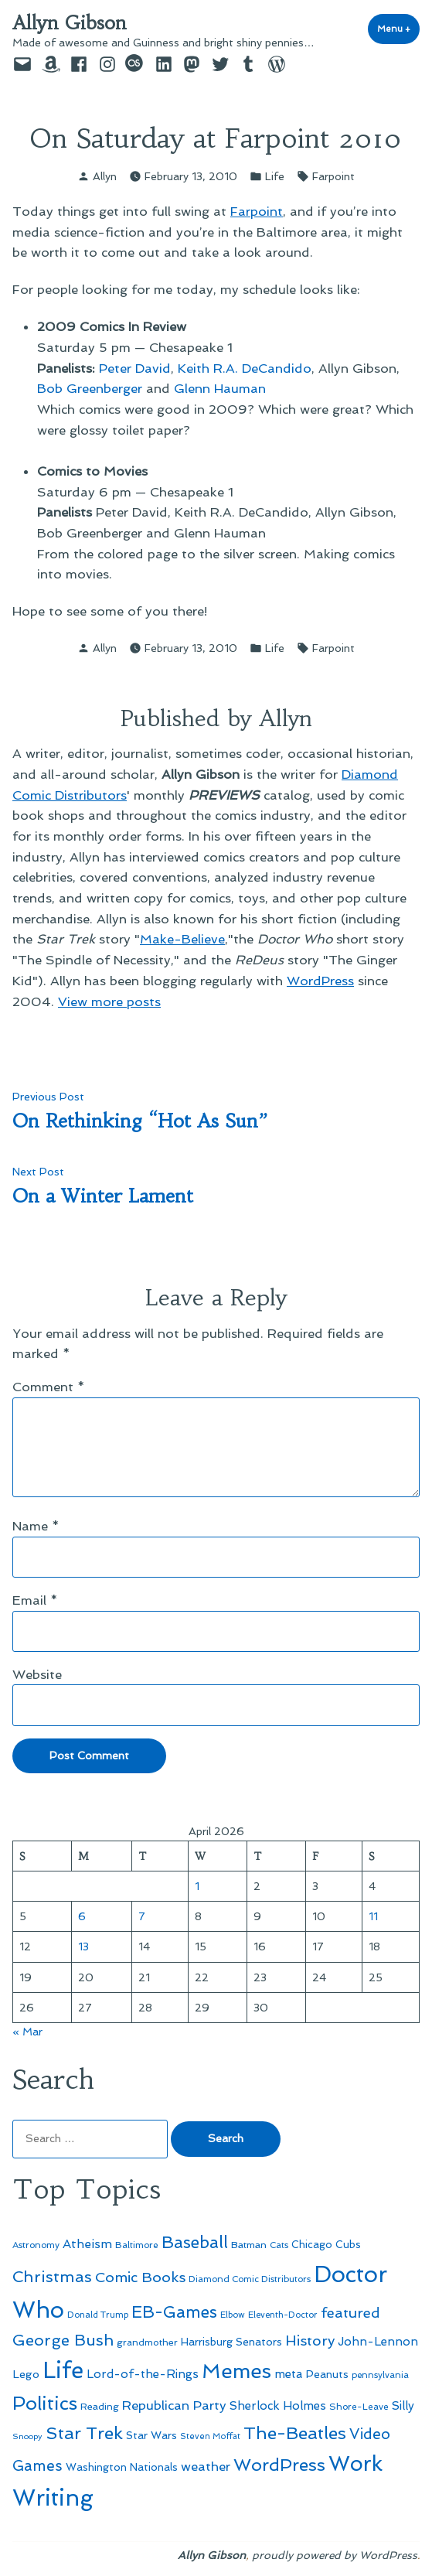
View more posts (109, 1001)
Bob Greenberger (89, 388)
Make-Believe (182, 939)
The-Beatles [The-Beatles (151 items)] (294, 2433)
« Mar (27, 2031)
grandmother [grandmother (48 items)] (147, 2342)
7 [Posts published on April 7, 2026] (141, 1916)
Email (35, 1600)
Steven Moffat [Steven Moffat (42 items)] (210, 2436)
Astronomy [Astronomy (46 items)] (36, 2245)
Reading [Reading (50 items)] (99, 2406)
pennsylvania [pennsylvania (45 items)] (380, 2375)
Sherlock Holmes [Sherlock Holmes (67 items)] (278, 2406)
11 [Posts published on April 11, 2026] (373, 1916)
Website (37, 1674)
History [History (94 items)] (310, 2340)
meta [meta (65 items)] (288, 2374)
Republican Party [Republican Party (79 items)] (174, 2405)
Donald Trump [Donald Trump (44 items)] (97, 2314)
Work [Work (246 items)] (355, 2463)
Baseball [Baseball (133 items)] (195, 2242)
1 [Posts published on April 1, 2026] (197, 1886)
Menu (398, 28)
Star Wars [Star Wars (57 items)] (151, 2435)
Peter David (135, 368)
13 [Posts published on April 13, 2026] (83, 1946)
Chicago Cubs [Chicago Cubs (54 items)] (326, 2244)
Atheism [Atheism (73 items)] (87, 2244)
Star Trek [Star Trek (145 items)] (84, 2433)
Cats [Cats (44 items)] (279, 2245)
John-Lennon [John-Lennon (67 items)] (378, 2342)
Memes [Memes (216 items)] (236, 2371)
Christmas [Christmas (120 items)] (52, 2276)
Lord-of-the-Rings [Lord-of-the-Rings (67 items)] (143, 2374)
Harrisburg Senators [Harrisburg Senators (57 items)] (231, 2341)
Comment (48, 1386)
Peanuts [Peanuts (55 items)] (327, 2374)
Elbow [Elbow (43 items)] (232, 2315)
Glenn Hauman (220, 388)
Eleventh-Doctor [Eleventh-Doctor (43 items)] (283, 2315)
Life (274, 176)
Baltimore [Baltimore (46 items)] (136, 2245)
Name (36, 1526)
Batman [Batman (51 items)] (249, 2244)
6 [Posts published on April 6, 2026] (82, 1916)
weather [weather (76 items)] (205, 2466)
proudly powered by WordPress (334, 2555)
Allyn (105, 176)
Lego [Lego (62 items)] (25, 2373)
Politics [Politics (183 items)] (44, 2403)
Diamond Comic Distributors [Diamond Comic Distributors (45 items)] (250, 2279)
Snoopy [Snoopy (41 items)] (27, 2436)
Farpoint (333, 176)
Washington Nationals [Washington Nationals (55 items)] (122, 2467)
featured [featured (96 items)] (350, 2313)
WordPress (320, 980)
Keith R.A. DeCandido (244, 368)
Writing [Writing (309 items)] (53, 2498)
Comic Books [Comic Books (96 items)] (140, 2277)
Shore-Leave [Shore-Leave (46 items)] (359, 2406)
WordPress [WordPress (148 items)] (279, 2465)
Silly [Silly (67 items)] (403, 2406)
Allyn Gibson (69, 23)
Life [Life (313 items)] (63, 2370)
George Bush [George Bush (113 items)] (63, 2340)
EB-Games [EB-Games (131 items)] (174, 2312)
